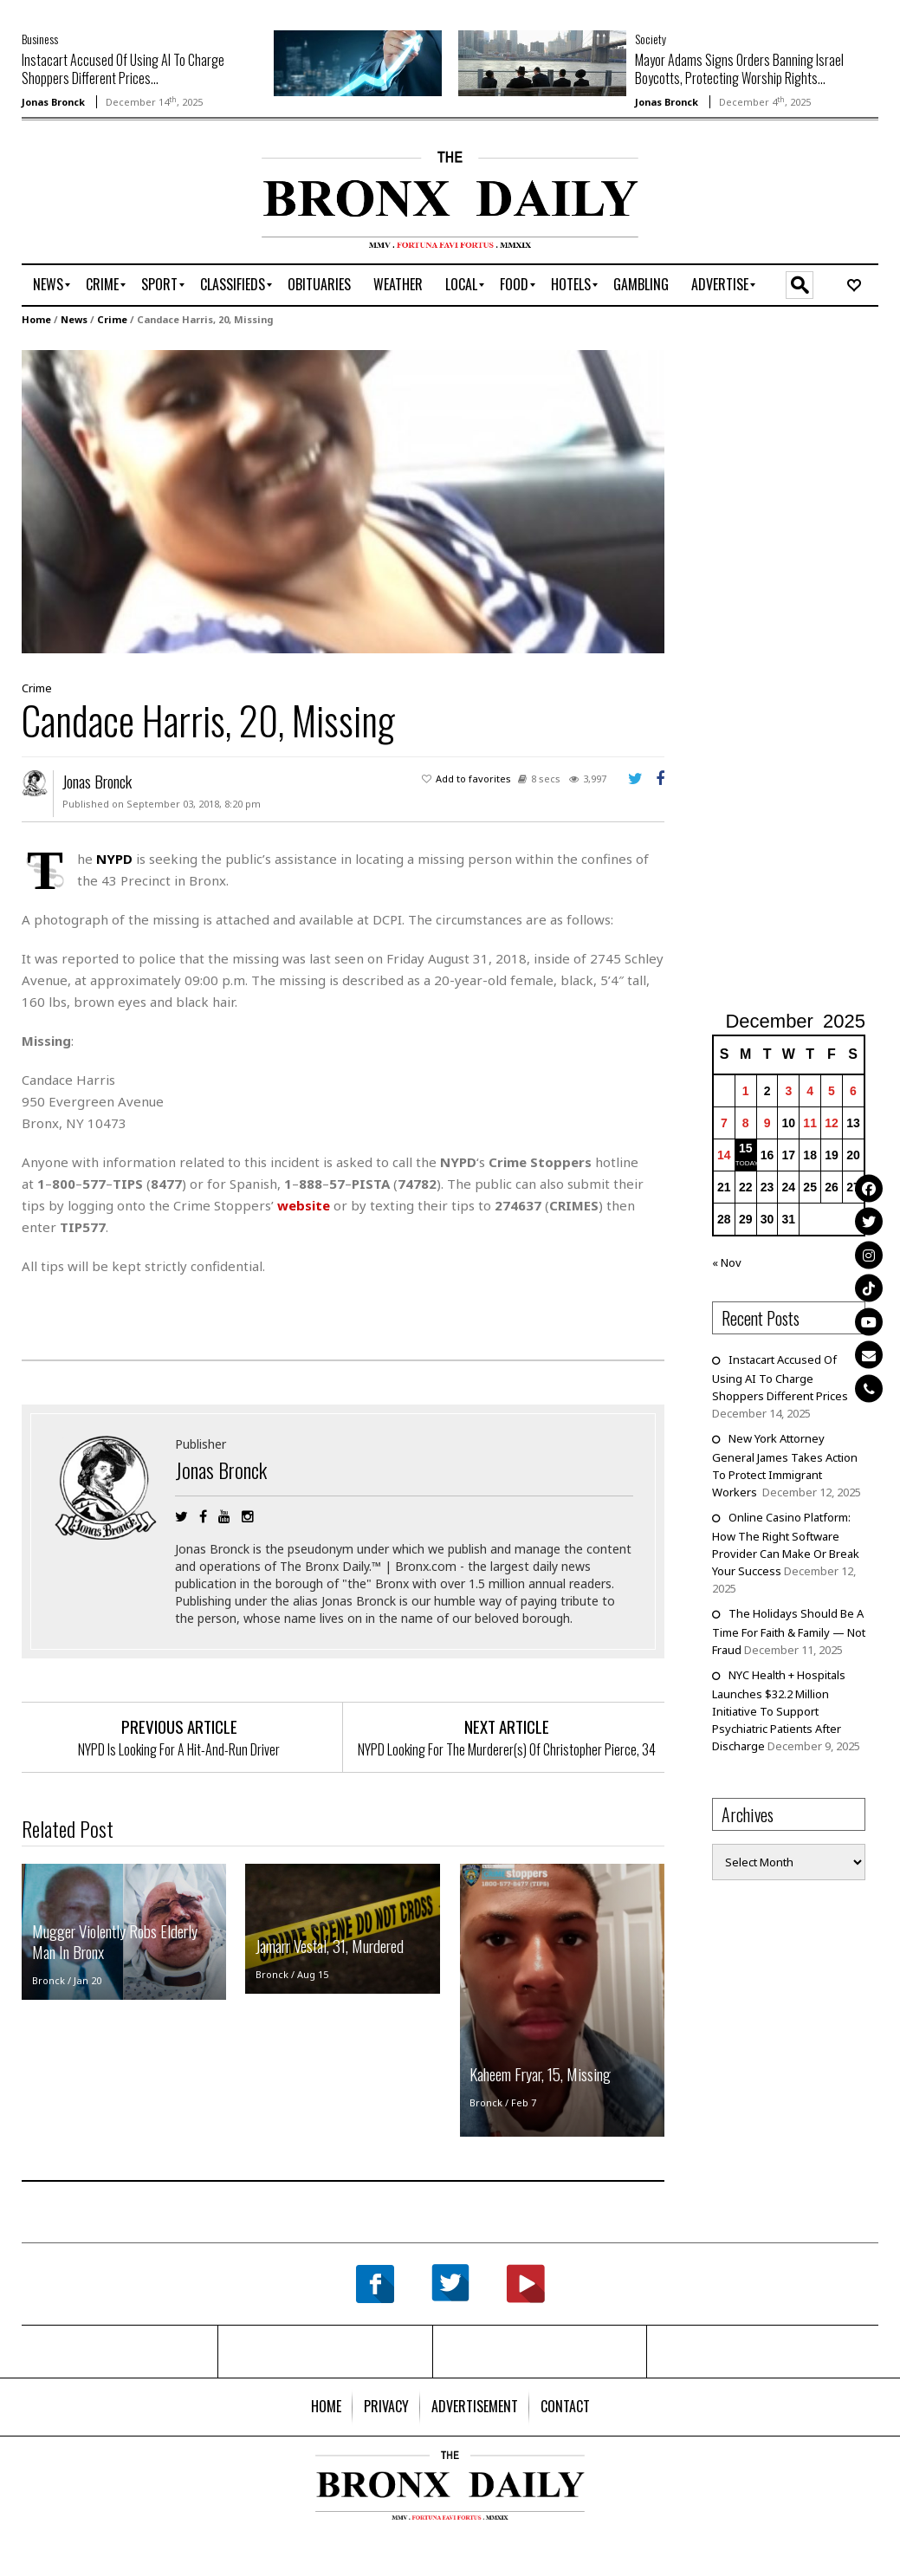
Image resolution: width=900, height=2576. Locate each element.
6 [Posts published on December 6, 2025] (853, 1091)
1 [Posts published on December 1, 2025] (745, 1091)
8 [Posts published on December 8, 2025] (745, 1123)
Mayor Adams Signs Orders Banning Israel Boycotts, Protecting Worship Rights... (739, 68)
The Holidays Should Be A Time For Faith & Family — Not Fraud (788, 1632)
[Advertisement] (123, 205)
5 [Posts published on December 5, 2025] (831, 1091)
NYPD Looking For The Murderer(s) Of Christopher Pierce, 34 (507, 1749)
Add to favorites (473, 778)
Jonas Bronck (53, 101)
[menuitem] (48, 285)
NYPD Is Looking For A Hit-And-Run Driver (179, 1749)
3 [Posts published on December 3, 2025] (788, 1091)
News (74, 319)
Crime (112, 319)
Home (36, 319)
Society (650, 38)
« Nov (726, 1262)
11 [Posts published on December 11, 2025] (810, 1123)
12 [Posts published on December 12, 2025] (831, 1123)
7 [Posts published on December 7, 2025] (724, 1123)
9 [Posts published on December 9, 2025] (767, 1123)
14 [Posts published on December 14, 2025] (724, 1155)
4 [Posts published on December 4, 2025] (809, 1091)
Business (40, 38)
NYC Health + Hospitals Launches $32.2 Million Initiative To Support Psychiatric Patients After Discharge (778, 1710)
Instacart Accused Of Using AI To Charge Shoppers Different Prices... (123, 68)
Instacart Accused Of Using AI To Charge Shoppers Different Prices (780, 1378)
